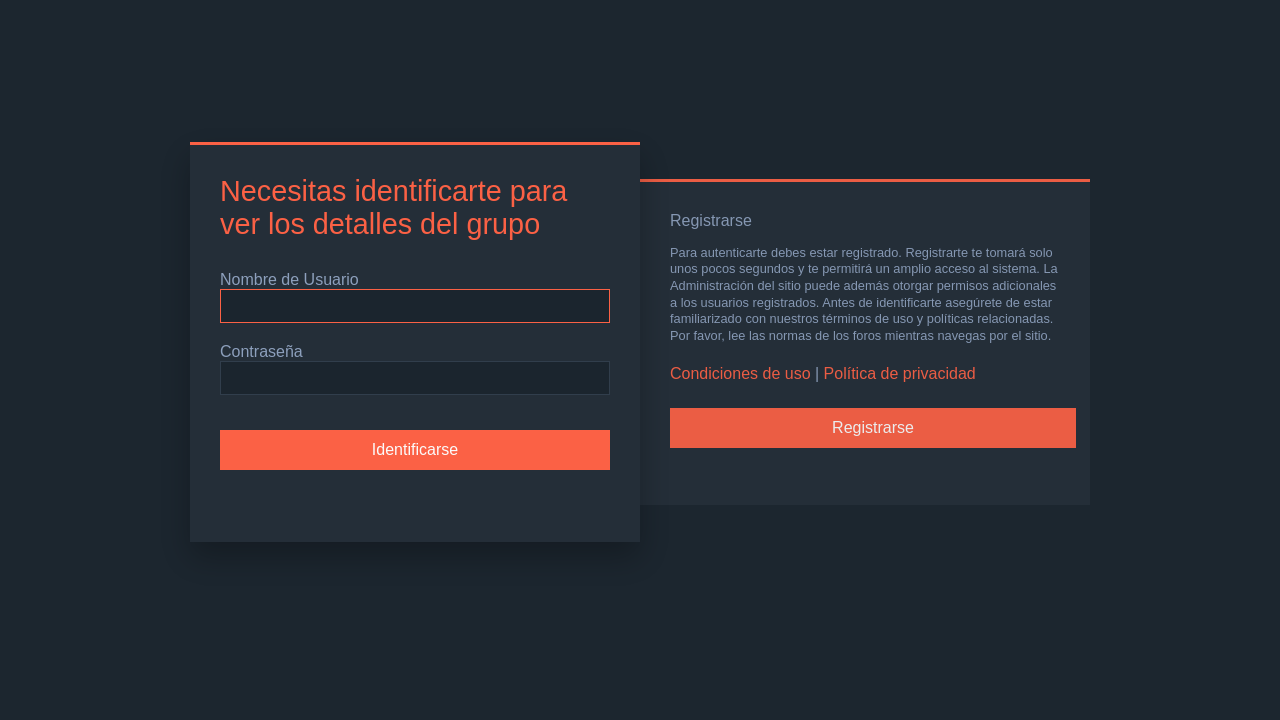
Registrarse (873, 427)
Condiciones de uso (740, 373)
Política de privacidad (900, 373)
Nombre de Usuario (289, 279)
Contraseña (261, 351)
